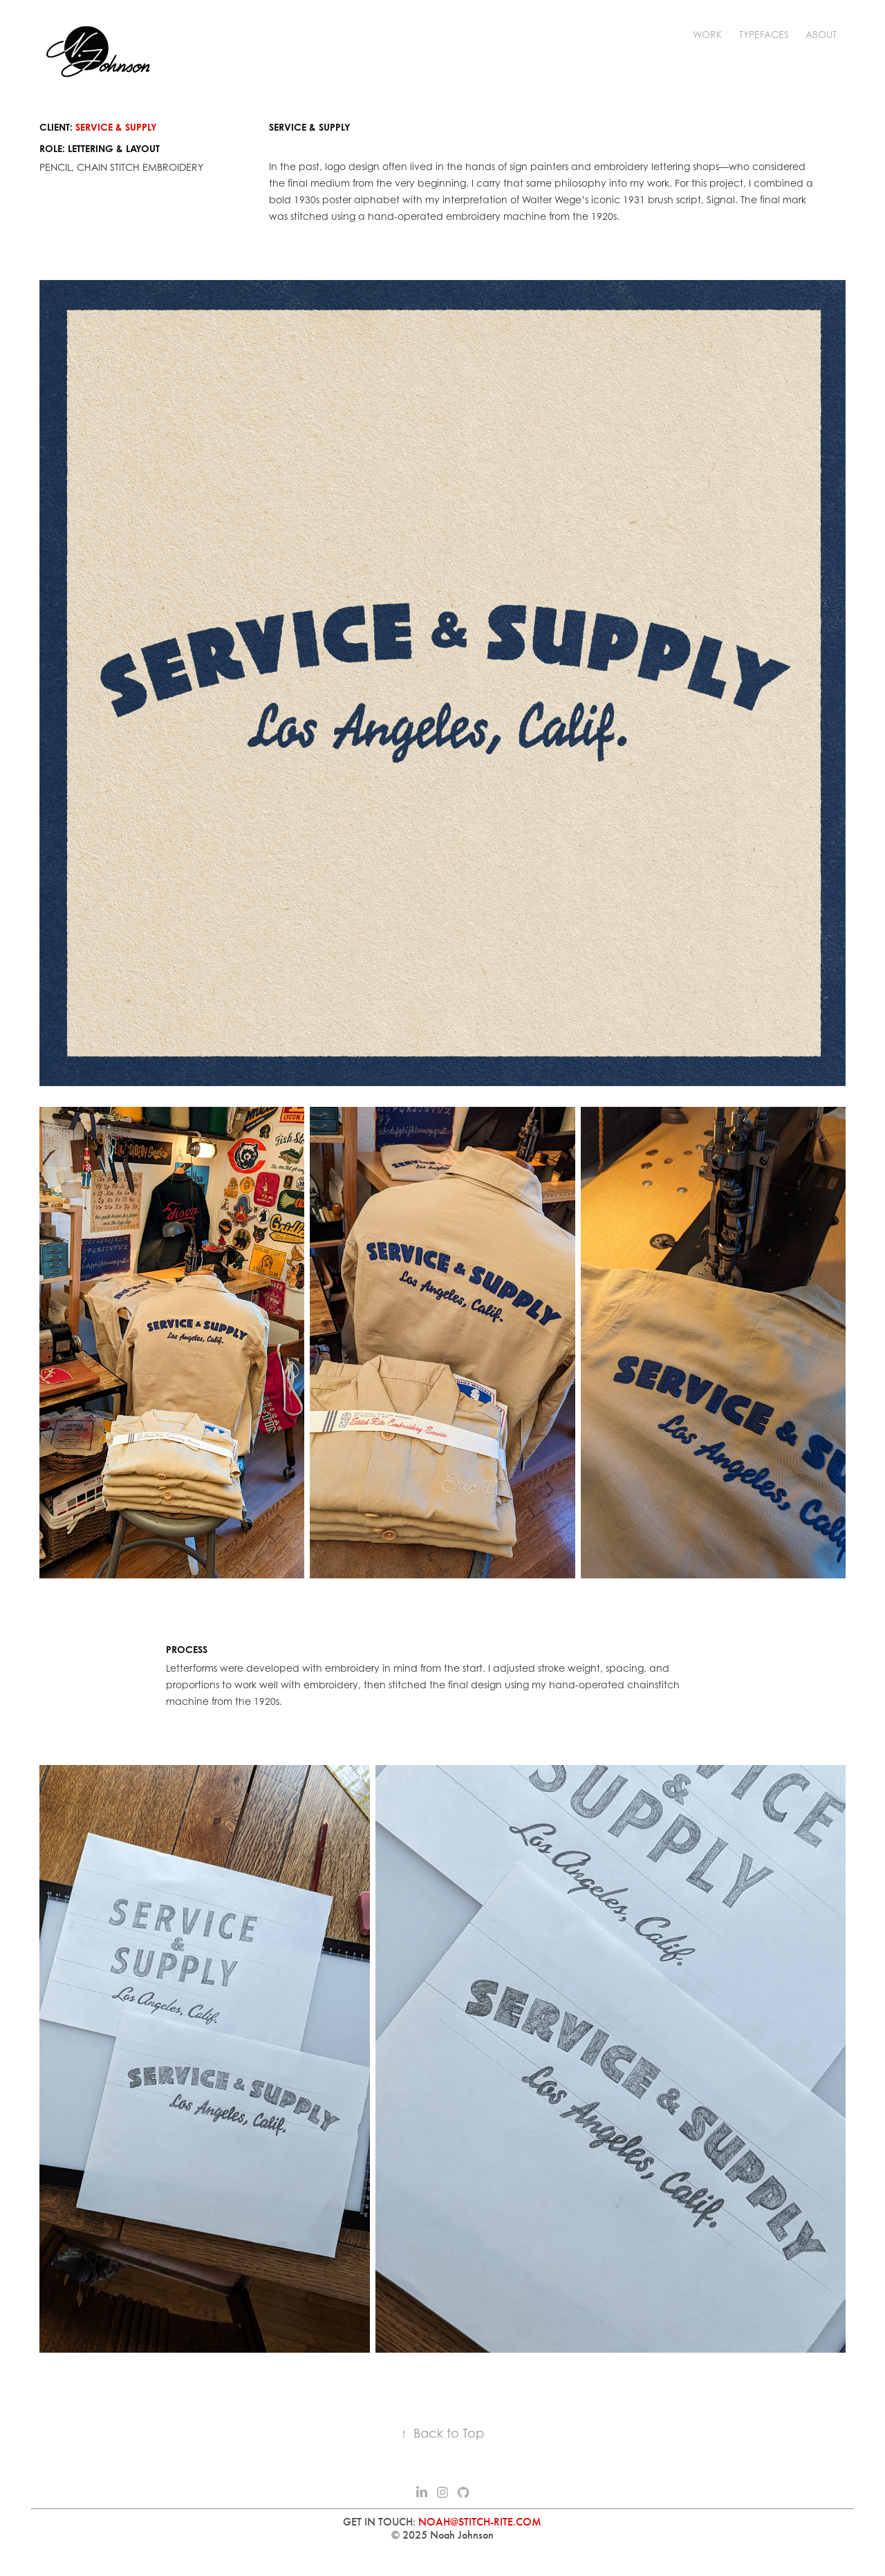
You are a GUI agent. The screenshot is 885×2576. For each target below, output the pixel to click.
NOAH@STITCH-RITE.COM (479, 2521)
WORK (707, 34)
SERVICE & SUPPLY (116, 127)
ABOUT (821, 34)
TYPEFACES (764, 34)
